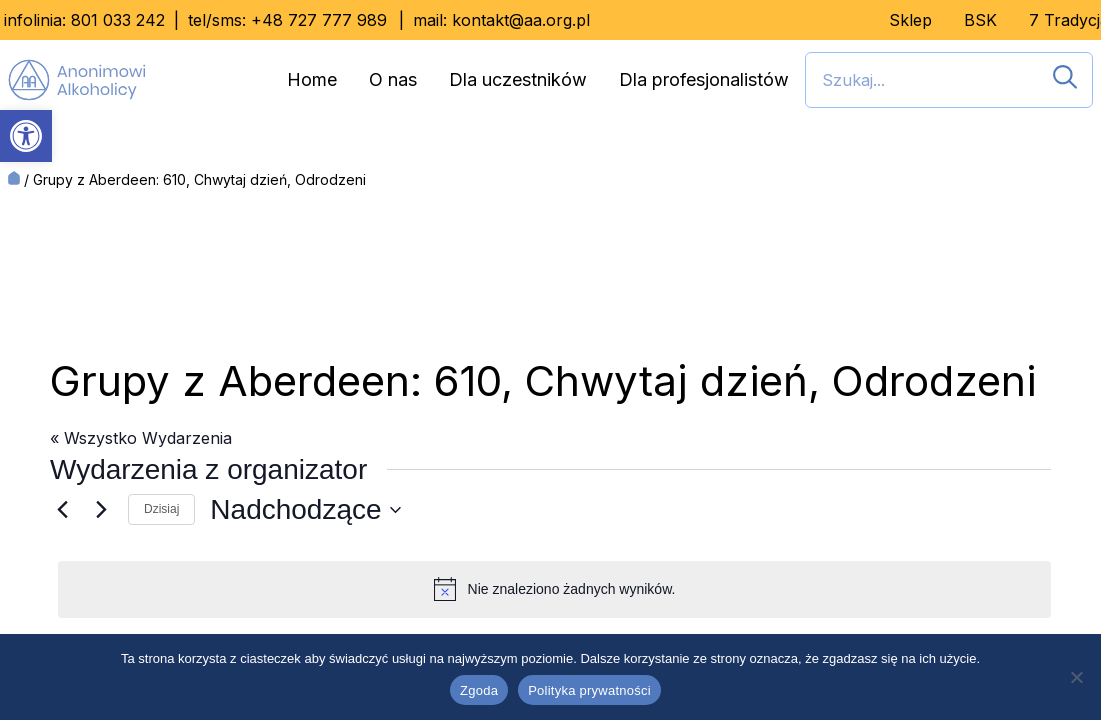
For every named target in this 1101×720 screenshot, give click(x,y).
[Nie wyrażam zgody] (1076, 677)
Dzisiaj (161, 509)
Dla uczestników (518, 79)
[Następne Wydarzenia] (101, 510)
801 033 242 (118, 20)
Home (312, 79)
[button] (26, 136)
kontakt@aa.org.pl (521, 20)
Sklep (910, 20)
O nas (393, 79)
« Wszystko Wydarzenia (141, 438)
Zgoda (479, 690)
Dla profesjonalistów (704, 79)
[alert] (554, 589)
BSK (980, 20)
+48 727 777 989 (319, 20)
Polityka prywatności (589, 690)
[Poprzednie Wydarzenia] (62, 510)
